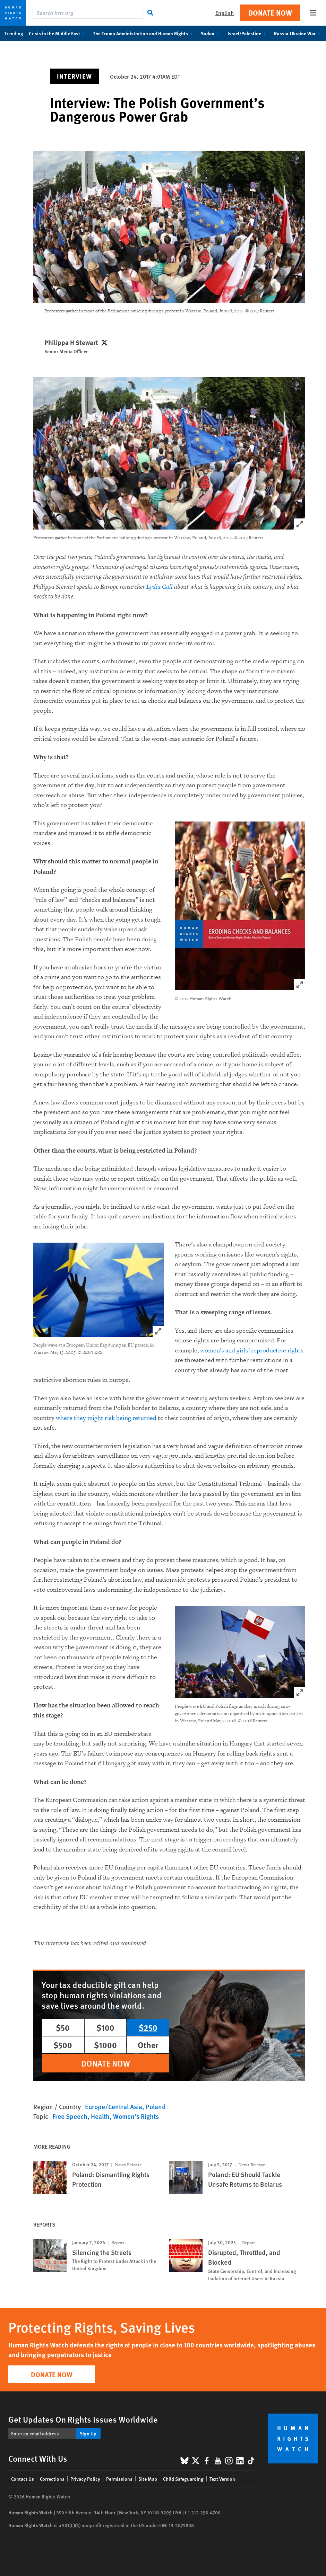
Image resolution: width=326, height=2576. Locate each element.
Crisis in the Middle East (58, 33)
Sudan (211, 33)
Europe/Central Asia (113, 2106)
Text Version (222, 2478)
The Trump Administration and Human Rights (144, 33)
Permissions (119, 2478)
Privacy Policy (85, 2478)
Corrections (52, 2478)
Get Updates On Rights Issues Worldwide (83, 2419)
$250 (148, 2027)
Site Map (147, 2478)
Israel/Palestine (248, 33)
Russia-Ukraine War (298, 33)
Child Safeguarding (183, 2478)
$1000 (105, 2045)
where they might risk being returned (106, 1418)
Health (100, 2116)
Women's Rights (136, 2116)
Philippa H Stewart (71, 342)
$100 (105, 2027)
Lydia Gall (159, 587)
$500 (62, 2045)
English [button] (224, 13)
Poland (156, 2106)
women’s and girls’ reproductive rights (251, 1350)
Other (148, 2045)
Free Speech (69, 2116)
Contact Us (22, 2478)
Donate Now (270, 12)
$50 (63, 2027)
